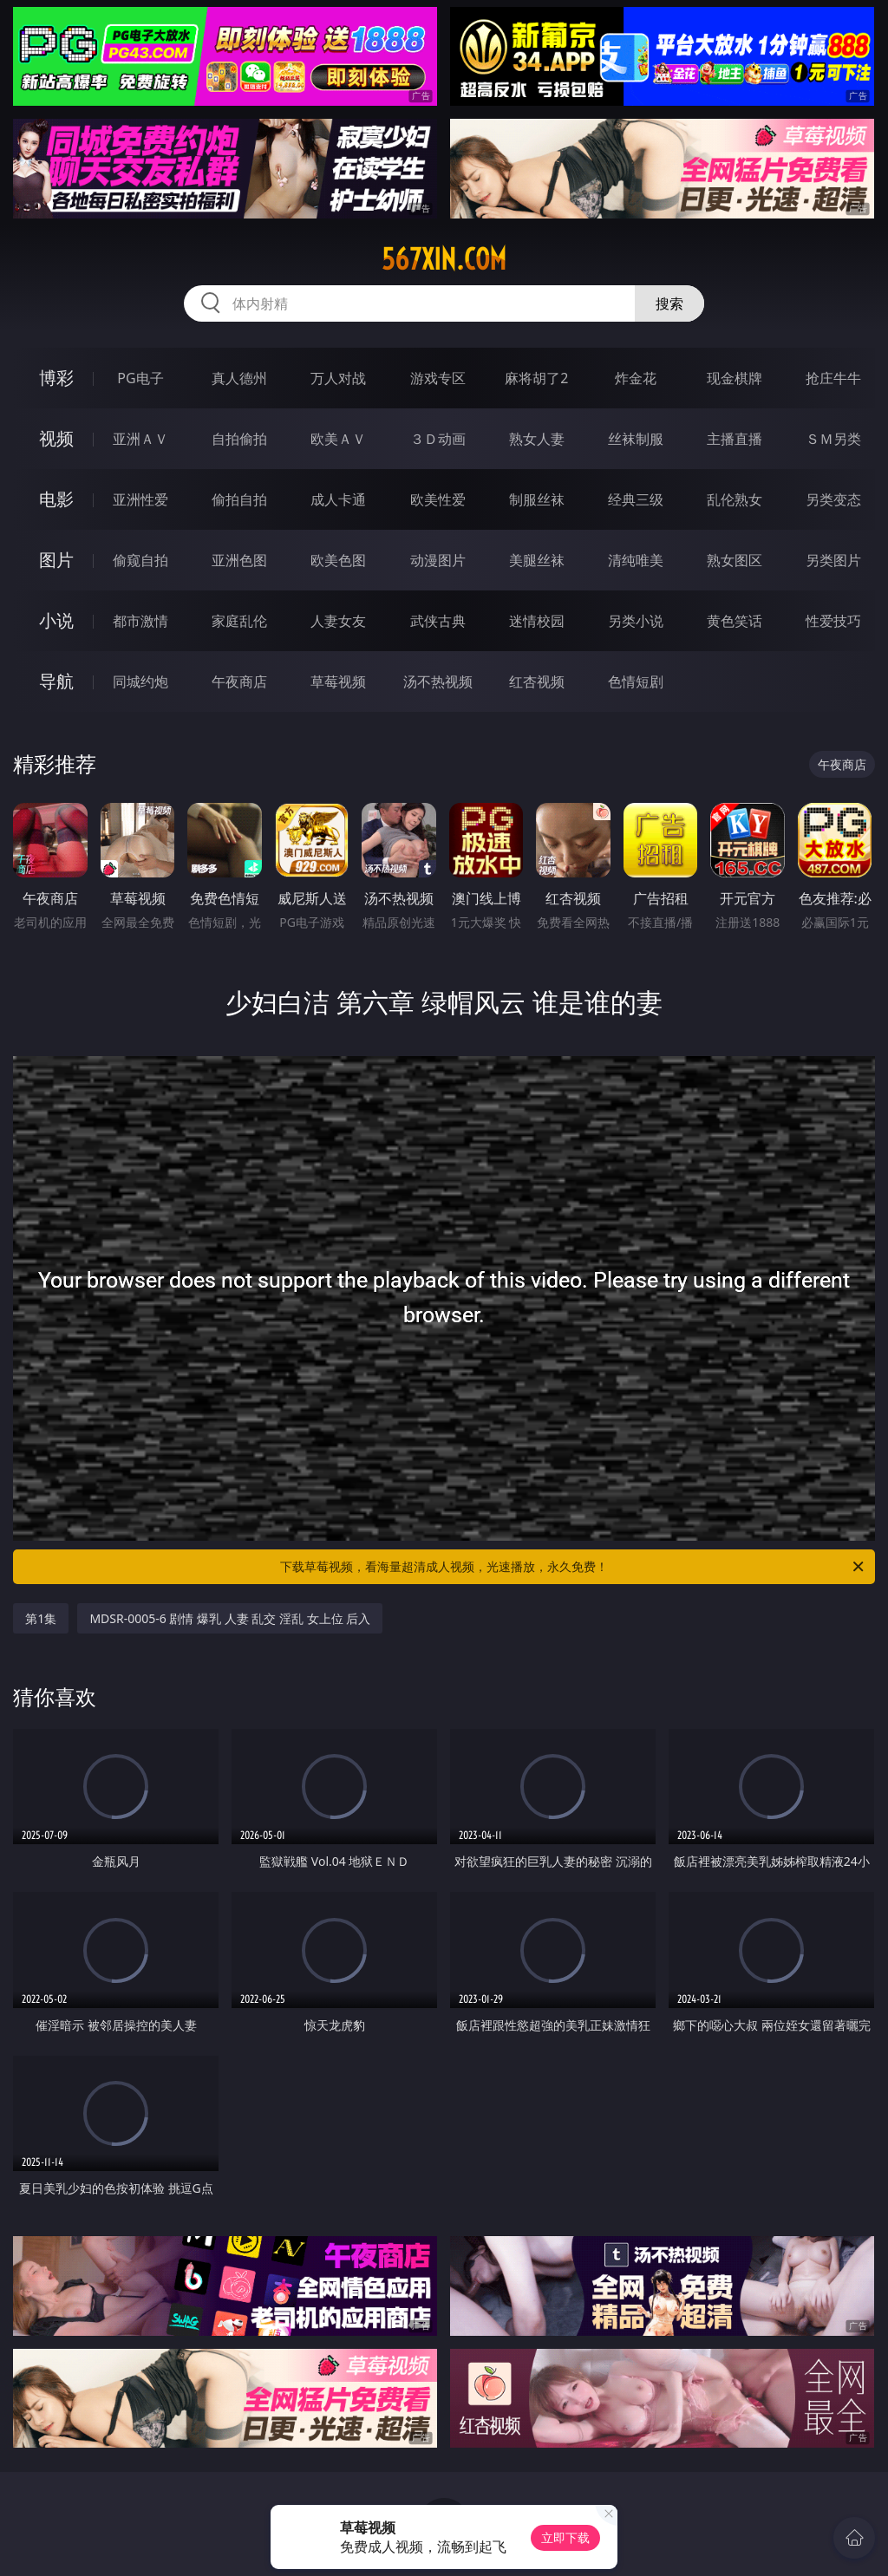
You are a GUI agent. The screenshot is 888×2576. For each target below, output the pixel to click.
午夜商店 (239, 681)
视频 (56, 438)
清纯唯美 (635, 560)
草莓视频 (338, 681)
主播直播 (734, 438)
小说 (56, 620)
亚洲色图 (239, 560)
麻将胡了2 (536, 378)
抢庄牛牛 (833, 378)
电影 (56, 499)
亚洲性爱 (140, 499)
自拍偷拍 (239, 438)
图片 (56, 559)
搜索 (669, 303)
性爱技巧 (833, 620)
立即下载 (565, 2537)
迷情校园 (537, 620)
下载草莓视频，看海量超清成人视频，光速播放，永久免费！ (573, 1566)
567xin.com (444, 259)
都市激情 (140, 620)
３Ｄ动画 (438, 438)
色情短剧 (635, 681)
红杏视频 (537, 681)
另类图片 (833, 560)
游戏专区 (438, 378)
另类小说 (635, 620)
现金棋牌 (734, 378)
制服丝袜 (537, 499)
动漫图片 (438, 560)
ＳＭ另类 (833, 438)
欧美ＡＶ (338, 438)
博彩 (56, 377)
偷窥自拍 (140, 560)
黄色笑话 (734, 620)
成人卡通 (338, 499)
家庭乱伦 (239, 620)
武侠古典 (438, 620)
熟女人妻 (537, 438)
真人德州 (239, 378)
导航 (56, 681)
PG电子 (140, 378)
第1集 (40, 1618)
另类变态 (833, 499)
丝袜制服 (635, 438)
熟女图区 (734, 560)
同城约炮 (140, 681)
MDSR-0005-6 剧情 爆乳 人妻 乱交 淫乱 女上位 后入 (229, 1618)
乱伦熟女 (734, 499)
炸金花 (635, 378)
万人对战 (338, 378)
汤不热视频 (438, 681)
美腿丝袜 (537, 560)
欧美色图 (338, 560)
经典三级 (635, 499)
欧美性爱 (438, 499)
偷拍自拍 (239, 499)
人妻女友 (338, 620)
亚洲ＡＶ (140, 438)
